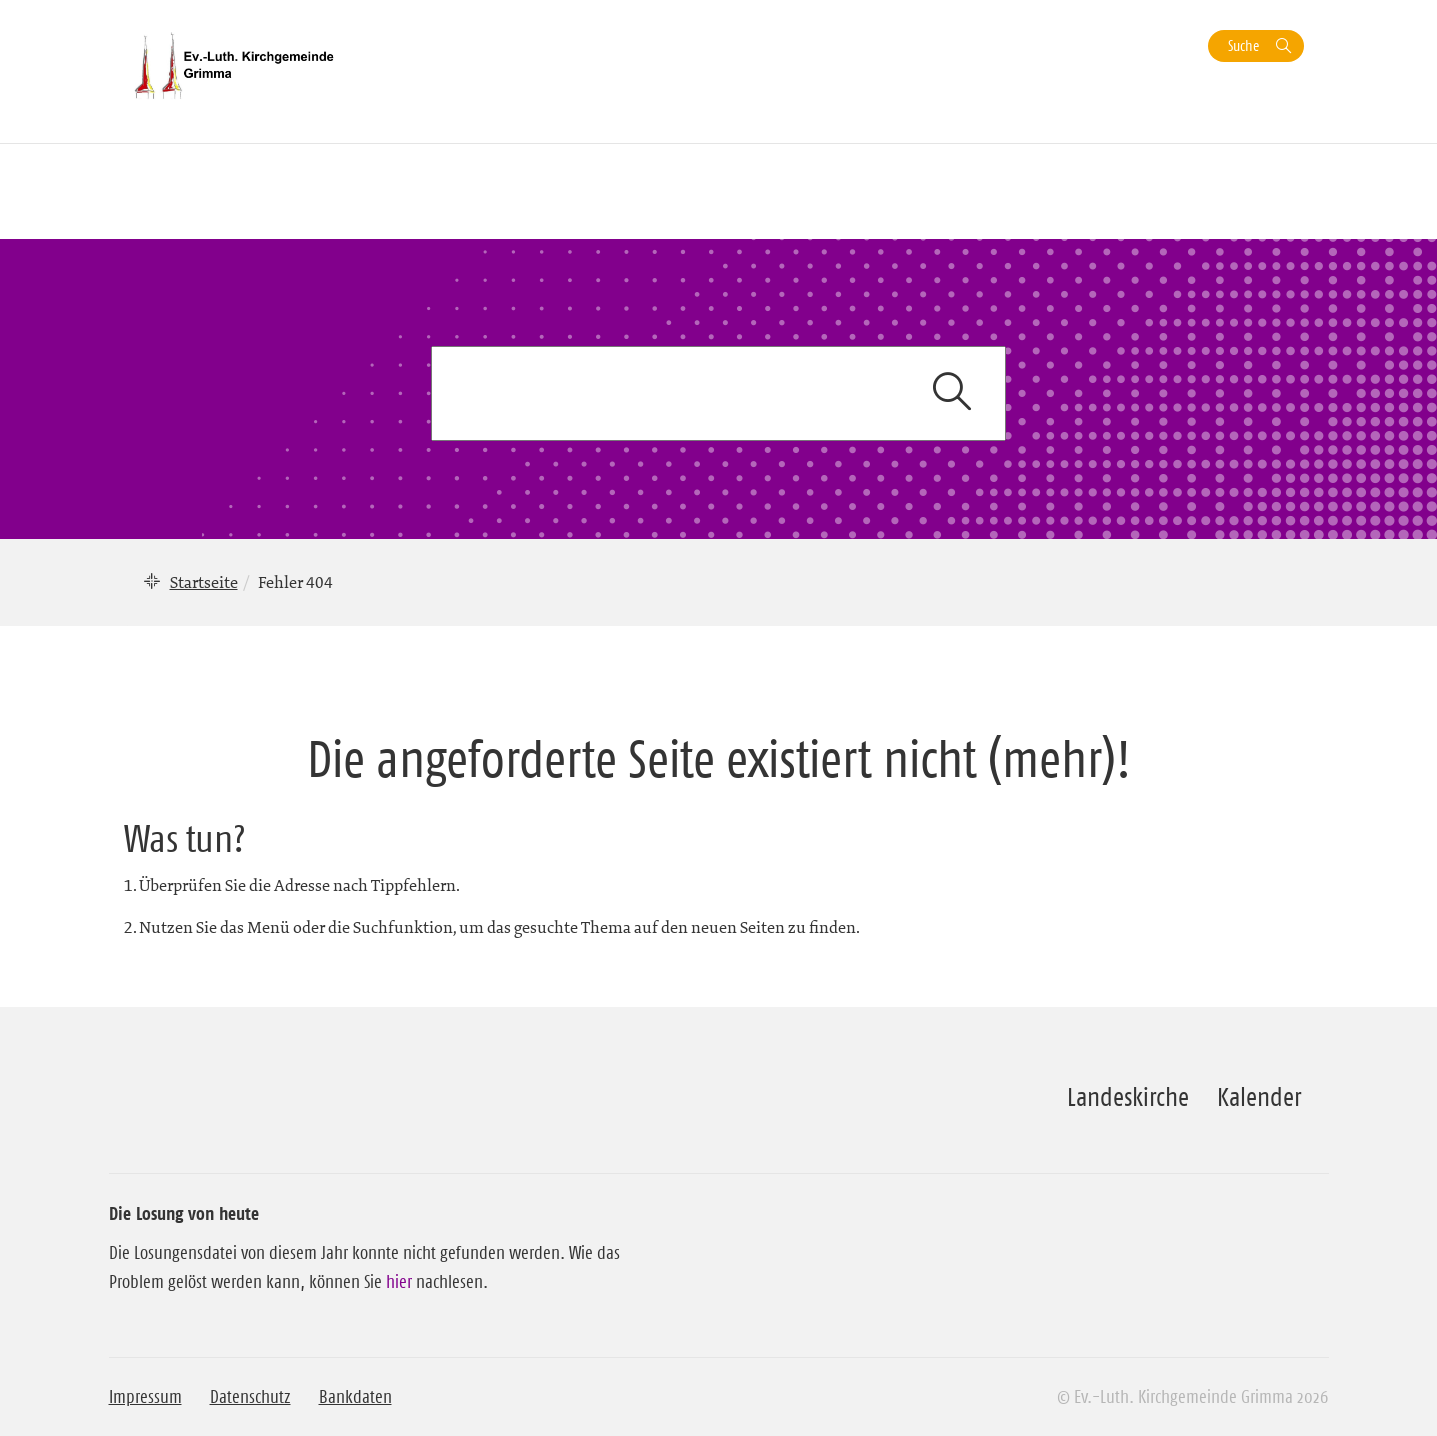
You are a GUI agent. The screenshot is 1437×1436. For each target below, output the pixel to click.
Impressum (145, 1397)
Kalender (1259, 1097)
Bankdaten (355, 1397)
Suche (1243, 45)
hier (399, 1282)
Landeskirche (1128, 1097)
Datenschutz (250, 1397)
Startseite (204, 582)
